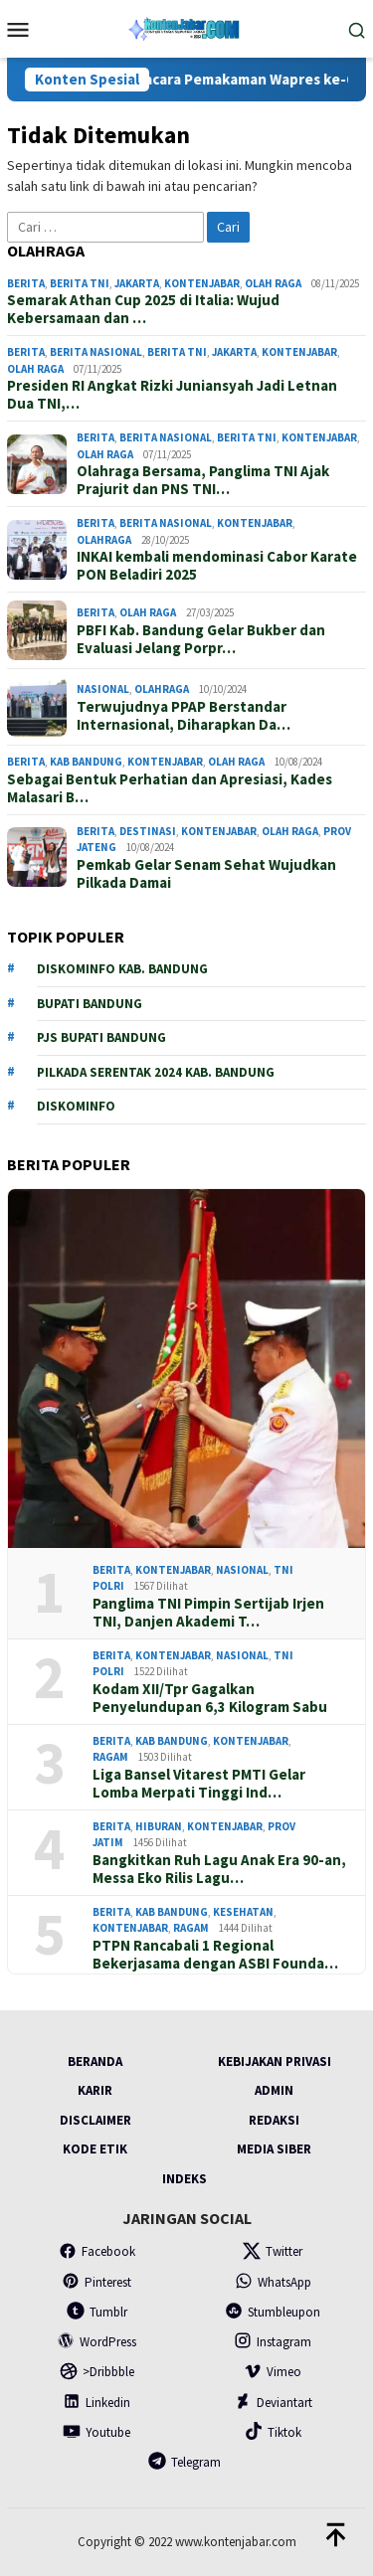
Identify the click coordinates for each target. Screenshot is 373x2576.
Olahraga (104, 540)
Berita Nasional (96, 352)
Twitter (272, 2251)
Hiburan (158, 1826)
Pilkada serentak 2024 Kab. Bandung (156, 1072)
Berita (26, 283)
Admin (274, 2090)
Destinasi (147, 831)
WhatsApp (273, 2282)
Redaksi (274, 2120)
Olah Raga (273, 283)
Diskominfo (76, 1106)
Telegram (184, 2462)
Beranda (95, 2061)
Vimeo (272, 2371)
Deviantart (273, 2402)
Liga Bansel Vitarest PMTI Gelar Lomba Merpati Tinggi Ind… (199, 1784)
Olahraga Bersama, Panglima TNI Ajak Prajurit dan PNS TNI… (203, 480)
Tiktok (273, 2432)
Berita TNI (79, 283)
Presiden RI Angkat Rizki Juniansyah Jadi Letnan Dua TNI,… (172, 395)
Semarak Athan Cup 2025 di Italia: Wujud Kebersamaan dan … (143, 309)
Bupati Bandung (89, 1003)
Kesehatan (243, 1912)
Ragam (110, 1757)
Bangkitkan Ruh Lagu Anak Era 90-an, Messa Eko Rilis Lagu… (219, 1869)
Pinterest (96, 2282)
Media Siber (274, 2149)
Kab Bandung (86, 762)
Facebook (97, 2251)
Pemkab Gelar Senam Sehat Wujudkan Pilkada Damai (206, 874)
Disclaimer (95, 2120)
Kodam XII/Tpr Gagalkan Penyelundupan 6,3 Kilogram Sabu (210, 1698)
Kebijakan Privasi (274, 2061)
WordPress (96, 2341)
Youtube (96, 2432)
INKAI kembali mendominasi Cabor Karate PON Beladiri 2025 (217, 566)
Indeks (184, 2178)
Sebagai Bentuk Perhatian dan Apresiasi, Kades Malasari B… (169, 788)
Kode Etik (95, 2149)
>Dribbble (97, 2371)
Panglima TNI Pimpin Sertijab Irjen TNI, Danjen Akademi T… (208, 1613)
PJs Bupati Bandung (101, 1037)
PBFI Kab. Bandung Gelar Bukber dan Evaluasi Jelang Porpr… (201, 639)
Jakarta (136, 283)
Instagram (272, 2341)
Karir (95, 2090)
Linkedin (96, 2402)
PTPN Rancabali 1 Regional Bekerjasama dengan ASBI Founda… (215, 1955)
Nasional (103, 689)
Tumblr (97, 2312)
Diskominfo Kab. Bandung (122, 968)
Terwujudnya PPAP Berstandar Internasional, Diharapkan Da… (183, 716)
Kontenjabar (202, 283)
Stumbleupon (272, 2312)
